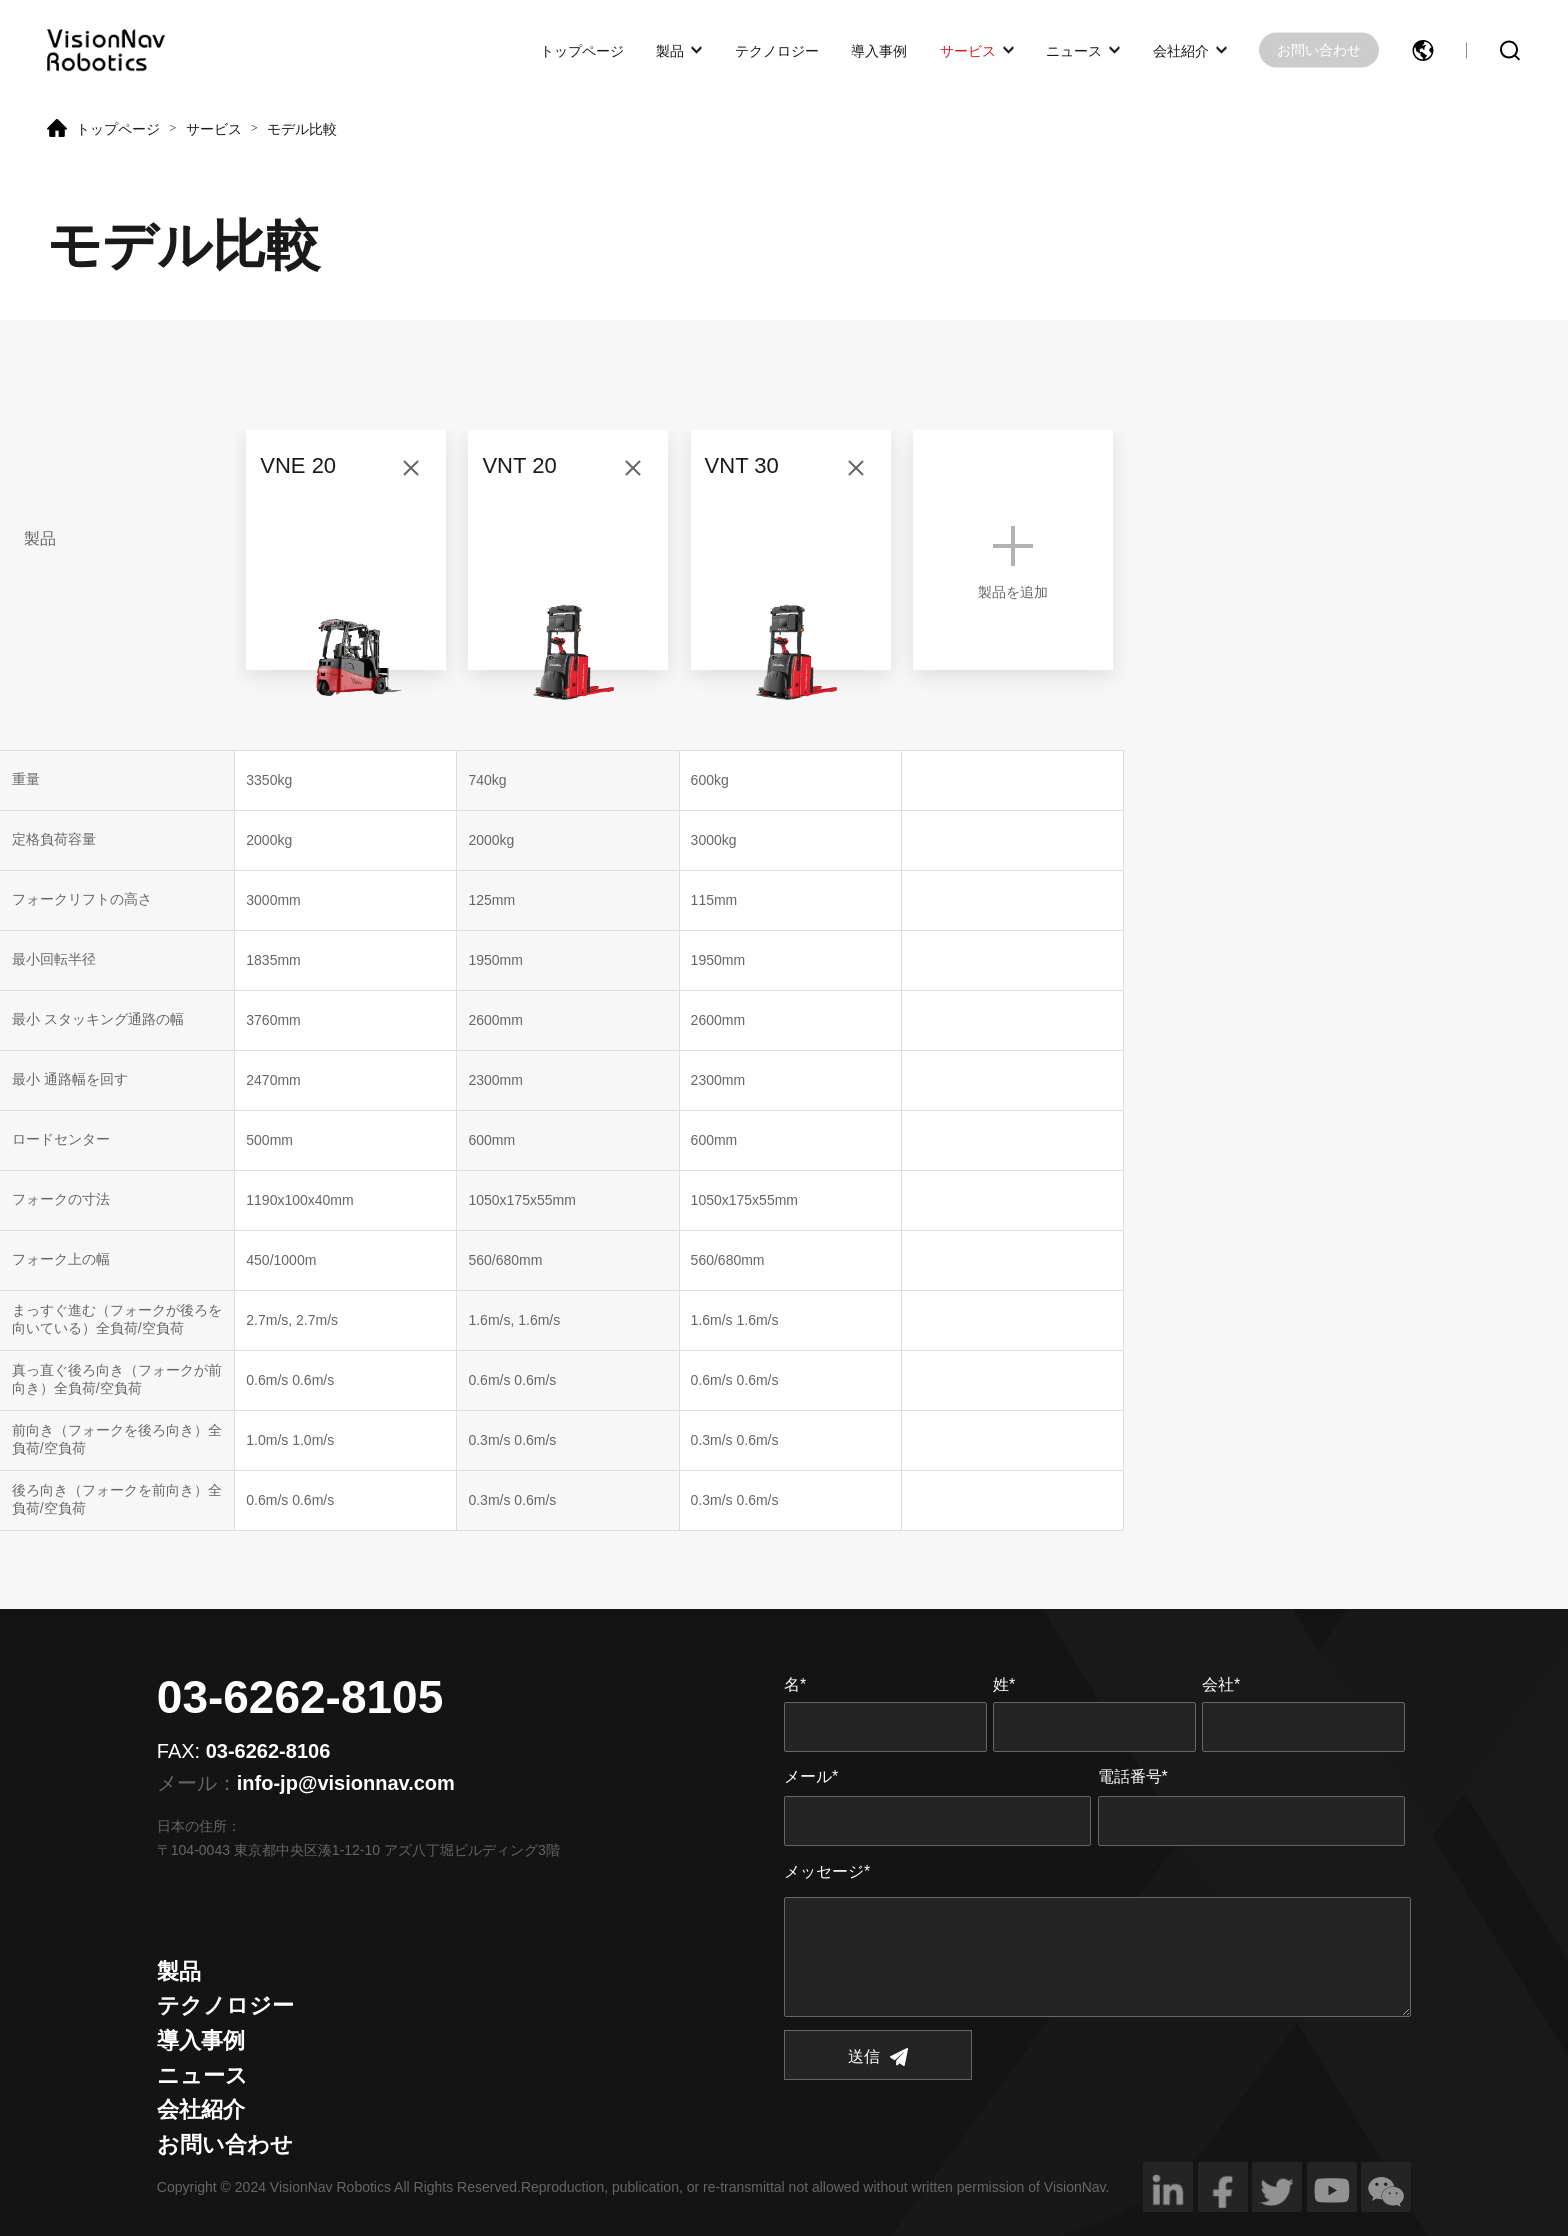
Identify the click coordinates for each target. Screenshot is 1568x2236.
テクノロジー (777, 50)
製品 (670, 50)
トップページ (582, 50)
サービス (968, 50)
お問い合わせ (1319, 50)
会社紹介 (1181, 50)
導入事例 (879, 50)
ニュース (1074, 50)
